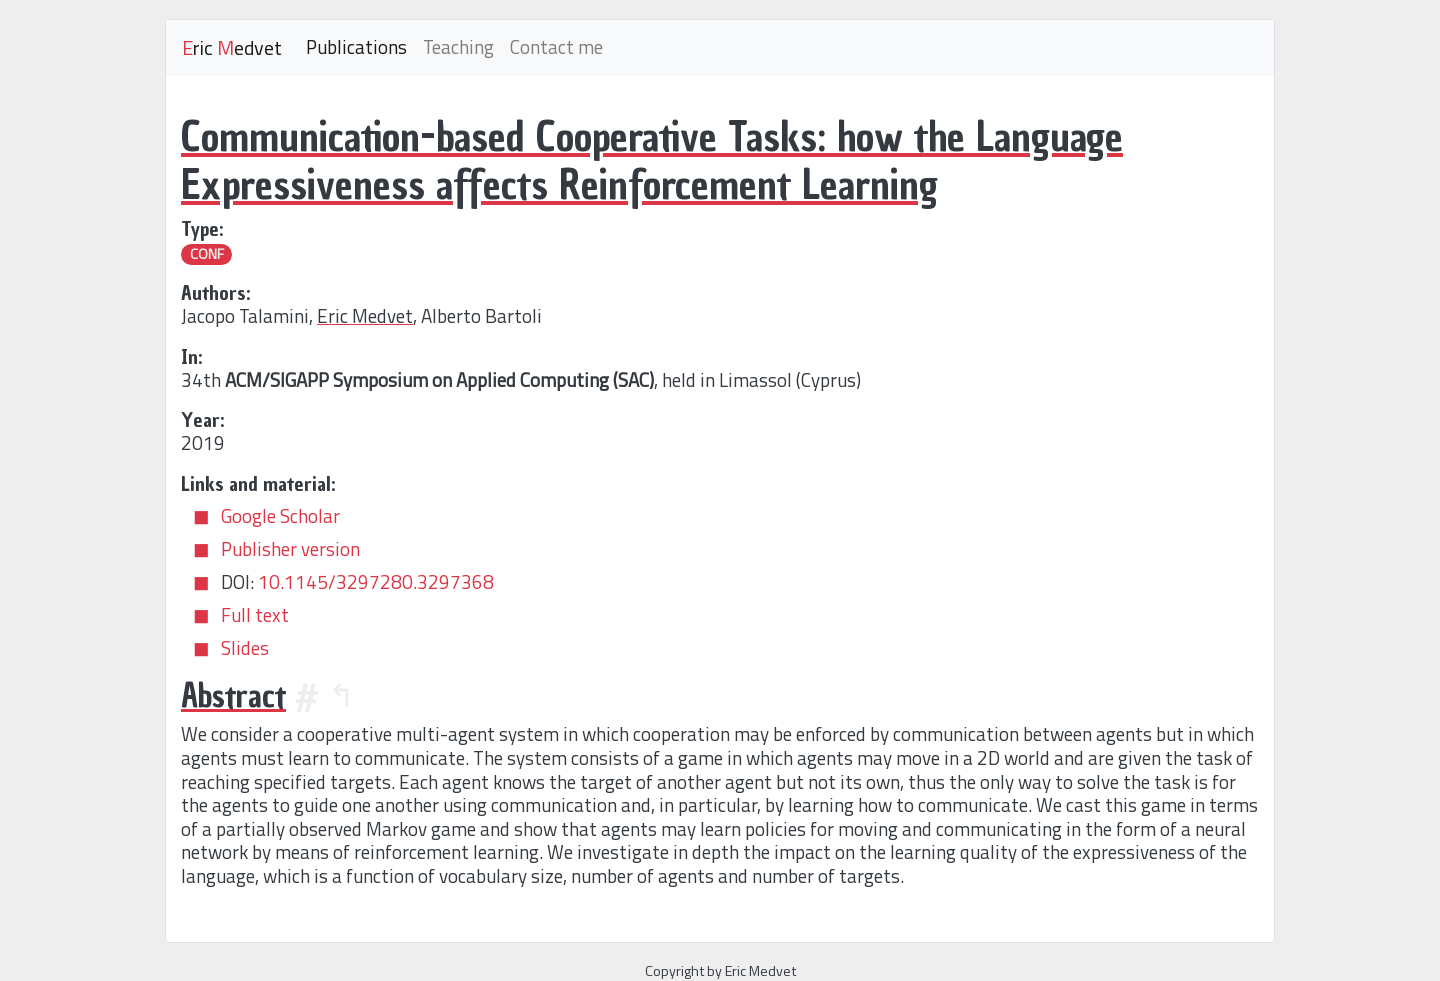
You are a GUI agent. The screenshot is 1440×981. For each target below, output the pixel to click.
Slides (245, 648)
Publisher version (290, 549)
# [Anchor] (307, 696)
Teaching (458, 47)
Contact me (556, 47)
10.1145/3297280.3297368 (376, 582)
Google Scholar (280, 516)
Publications (356, 47)
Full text (255, 615)
